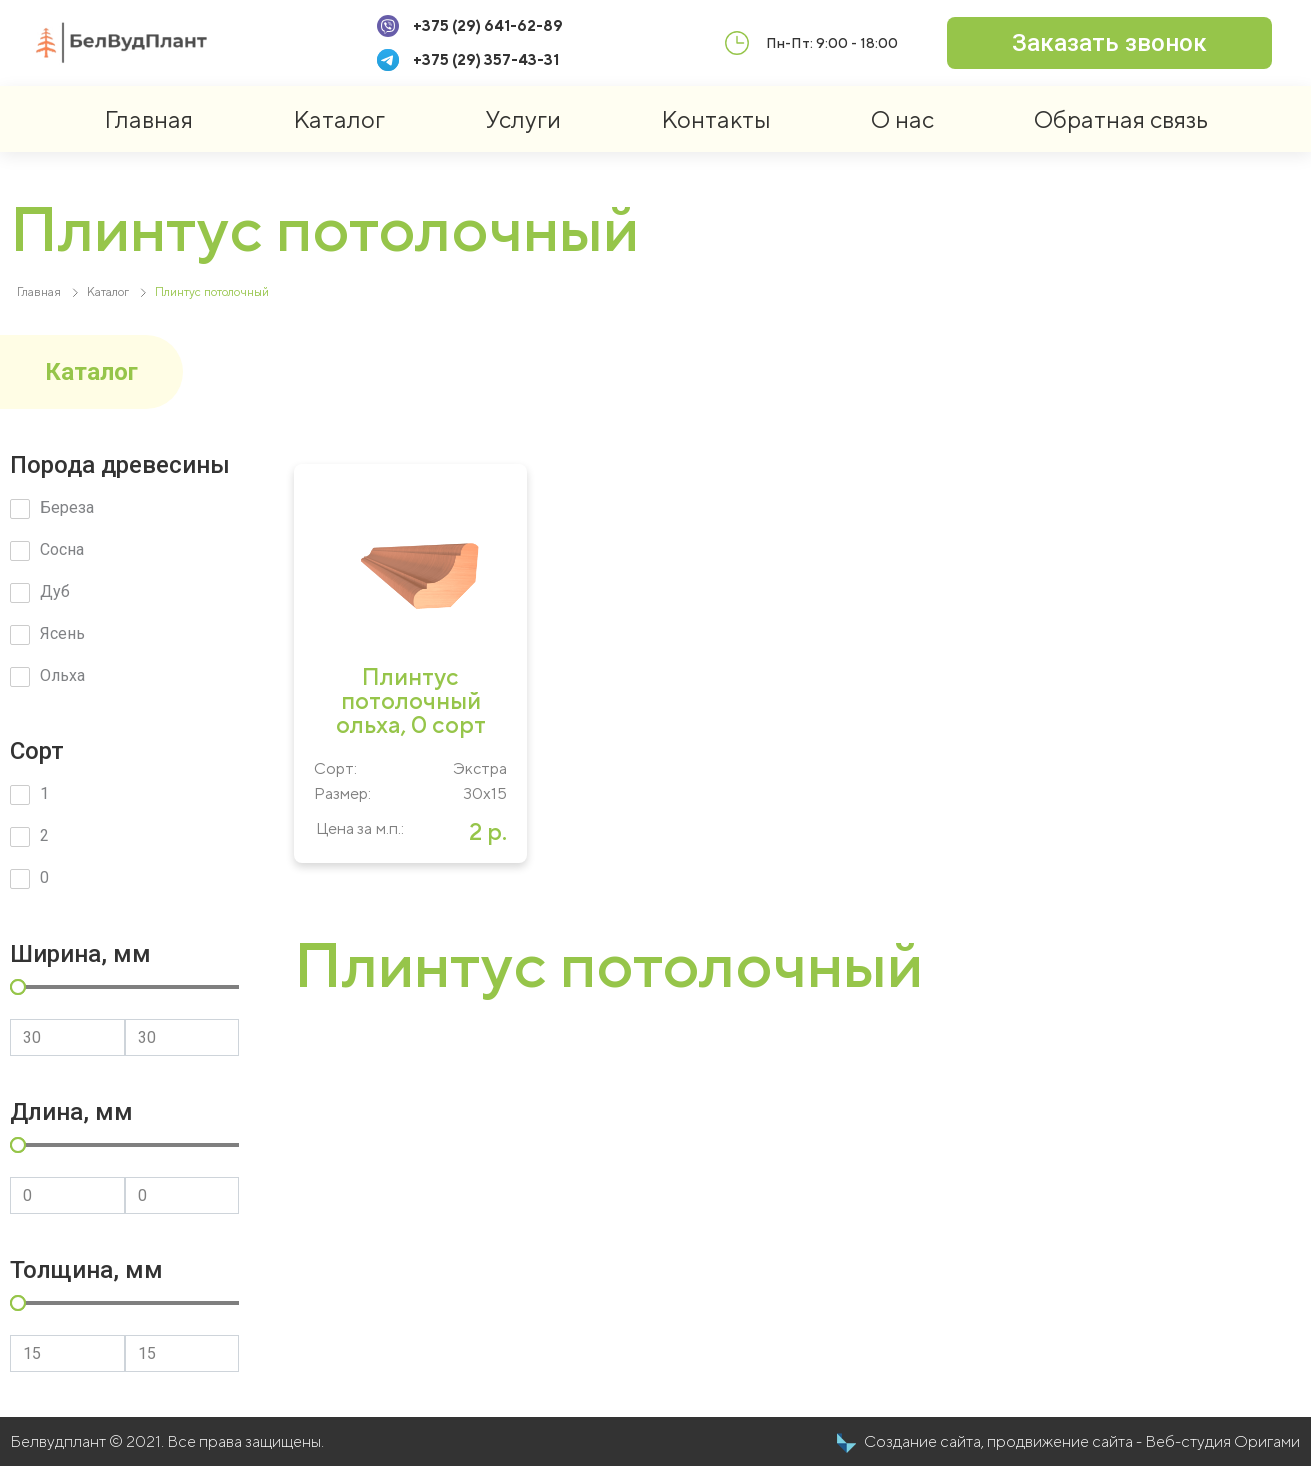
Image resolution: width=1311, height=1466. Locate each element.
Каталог (339, 119)
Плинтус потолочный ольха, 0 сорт (411, 700)
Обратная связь (1121, 119)
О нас (902, 119)
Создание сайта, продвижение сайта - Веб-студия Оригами (1082, 1441)
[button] (1109, 43)
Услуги (523, 119)
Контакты (716, 119)
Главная (148, 119)
